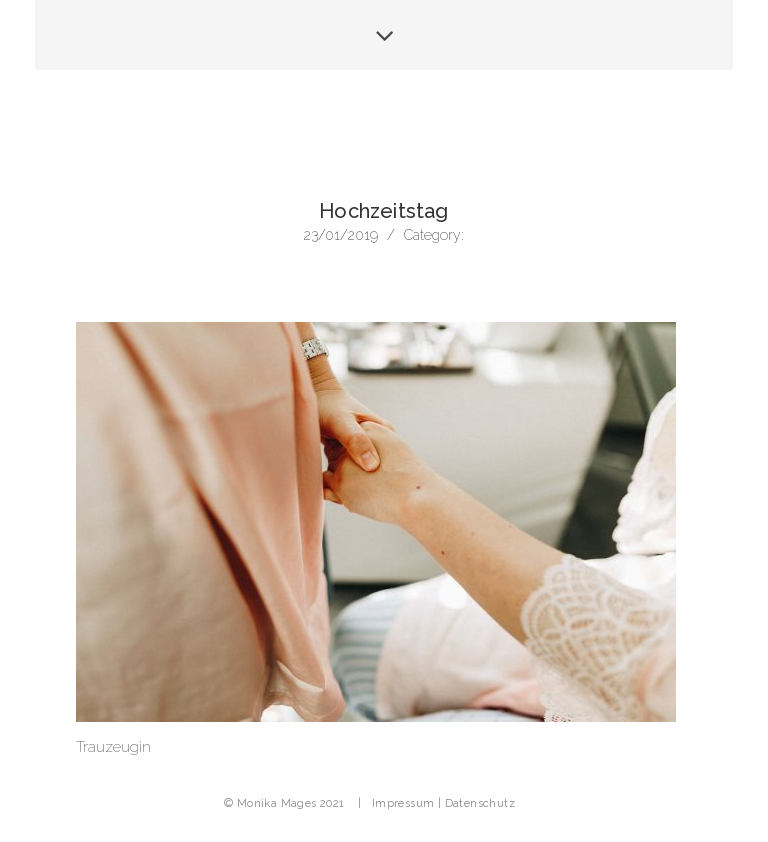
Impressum (403, 803)
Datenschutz (480, 803)
